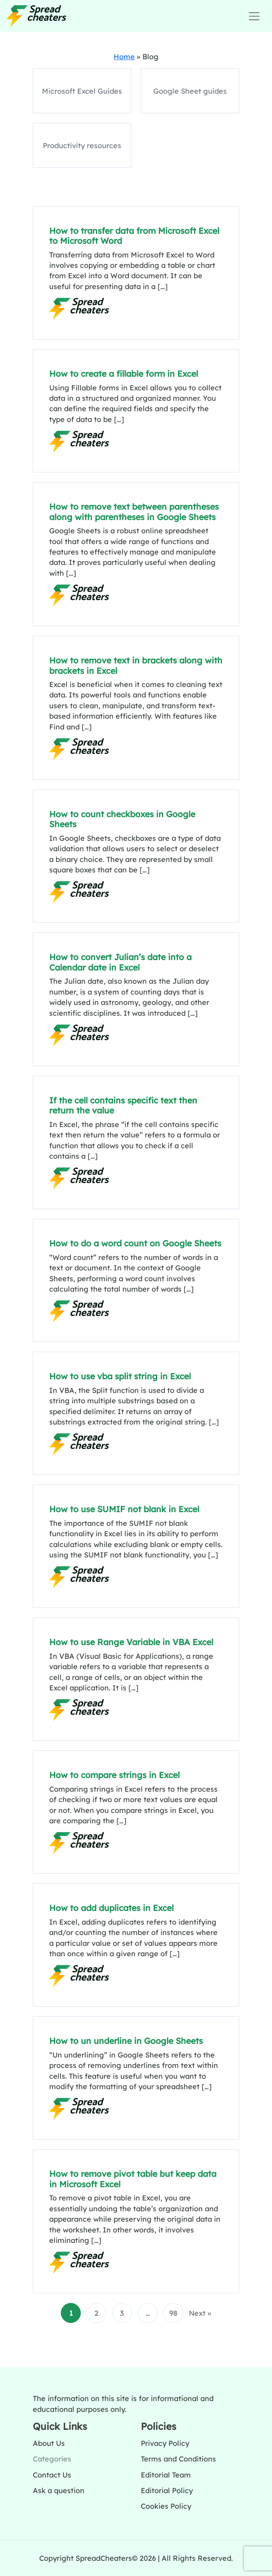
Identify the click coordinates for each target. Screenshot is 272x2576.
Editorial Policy (167, 2490)
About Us (49, 2443)
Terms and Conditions (178, 2458)
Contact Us (52, 2474)
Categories (52, 2458)
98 (173, 2313)
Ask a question (58, 2490)
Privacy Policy (165, 2443)
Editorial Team (166, 2474)
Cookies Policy (166, 2506)
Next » (200, 2313)
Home (124, 56)
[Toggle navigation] (254, 16)
